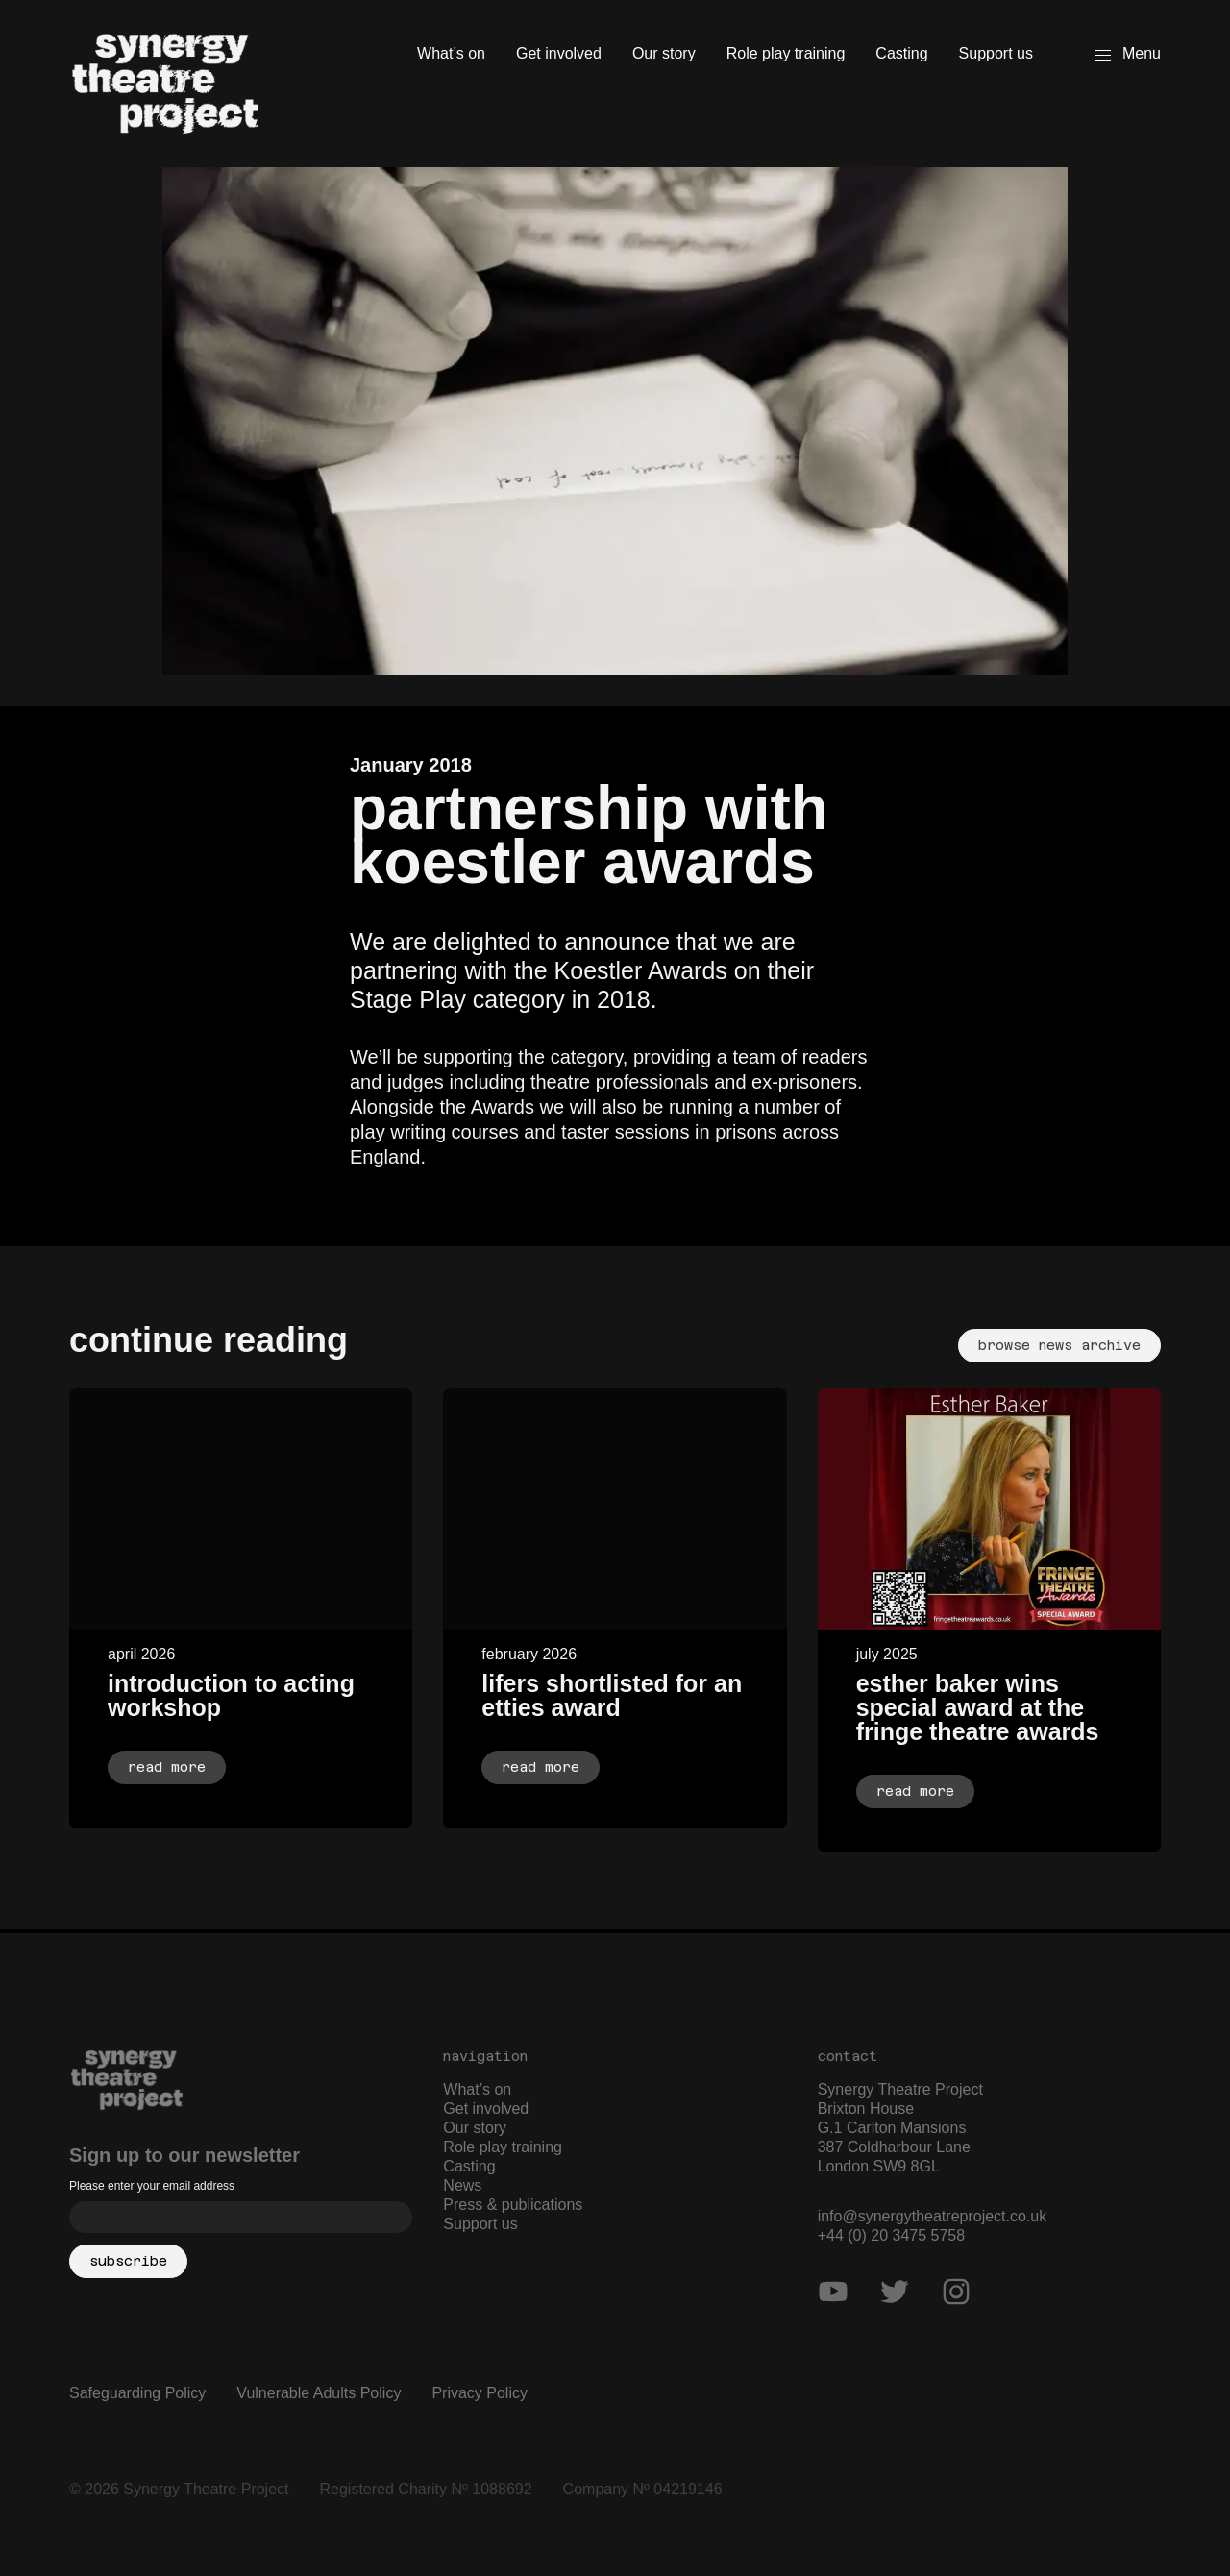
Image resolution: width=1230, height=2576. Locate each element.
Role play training (786, 53)
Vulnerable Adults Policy (318, 2393)
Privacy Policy (479, 2393)
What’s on (451, 53)
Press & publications (512, 2204)
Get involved (559, 53)
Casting (901, 53)
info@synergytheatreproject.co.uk (932, 2216)
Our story (664, 53)
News (462, 2185)
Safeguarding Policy (137, 2393)
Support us (996, 53)
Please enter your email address (151, 2186)
